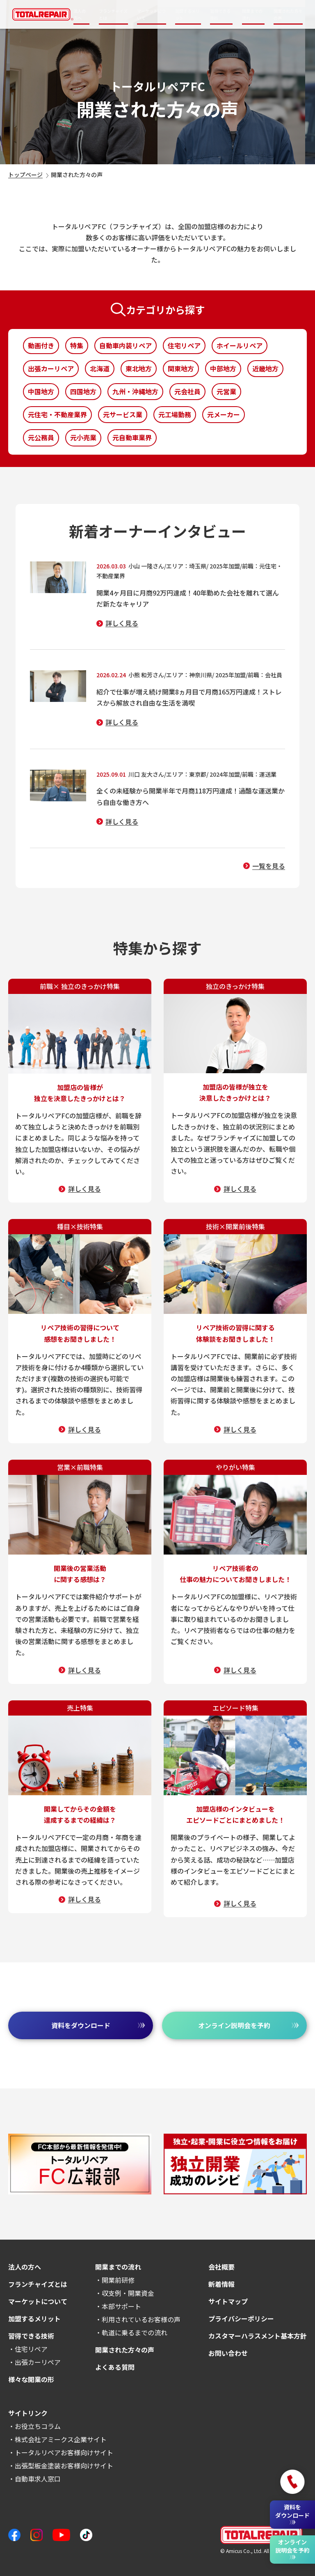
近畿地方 (265, 368)
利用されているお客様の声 (141, 2319)
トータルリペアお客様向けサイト (64, 2452)
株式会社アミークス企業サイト (61, 2439)
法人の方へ (79, 14)
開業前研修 (118, 2280)
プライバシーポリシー (241, 2318)
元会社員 (187, 391)
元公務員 (41, 437)
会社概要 (221, 2267)
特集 (76, 345)
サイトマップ (228, 2301)
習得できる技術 (220, 14)
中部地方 (223, 368)
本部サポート (121, 2306)
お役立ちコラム (38, 2426)
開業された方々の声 (288, 14)
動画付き (41, 345)
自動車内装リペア (125, 345)
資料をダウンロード (98, 2025)
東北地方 (139, 368)
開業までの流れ (252, 14)
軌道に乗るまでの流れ (134, 2332)
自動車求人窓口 (38, 2479)
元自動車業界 (132, 437)
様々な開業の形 (31, 2379)
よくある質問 (115, 2367)
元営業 (226, 391)
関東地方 (181, 368)
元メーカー (223, 414)
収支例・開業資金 (128, 2293)
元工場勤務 (174, 414)
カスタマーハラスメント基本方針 (257, 2336)
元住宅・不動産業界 (57, 414)
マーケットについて (151, 14)
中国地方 (41, 391)
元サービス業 (122, 414)
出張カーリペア (51, 368)
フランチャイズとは (113, 14)
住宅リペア (184, 345)
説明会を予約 (248, 2025)
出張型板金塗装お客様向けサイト (64, 2465)
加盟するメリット (187, 14)
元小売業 (83, 437)
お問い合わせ (228, 2353)
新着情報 (221, 2284)
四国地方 (83, 391)
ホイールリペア (239, 345)
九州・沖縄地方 (135, 391)
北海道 (100, 368)
